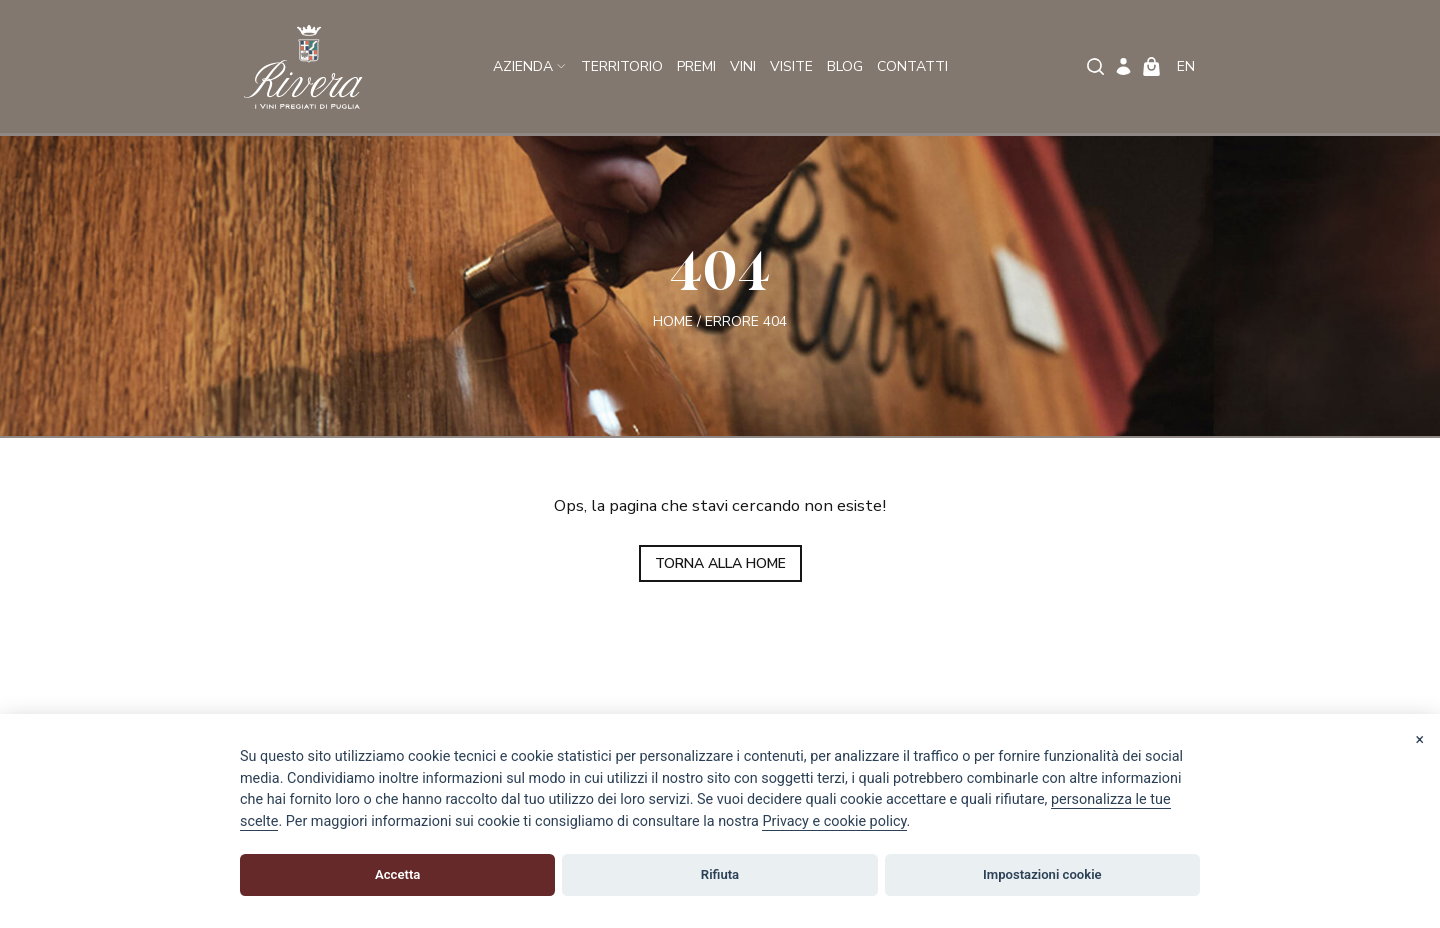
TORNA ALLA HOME (720, 563)
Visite (791, 66)
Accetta (397, 874)
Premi (696, 66)
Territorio (622, 66)
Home (673, 320)
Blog (845, 66)
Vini (743, 66)
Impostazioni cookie (1042, 874)
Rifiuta (720, 874)
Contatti (912, 66)
